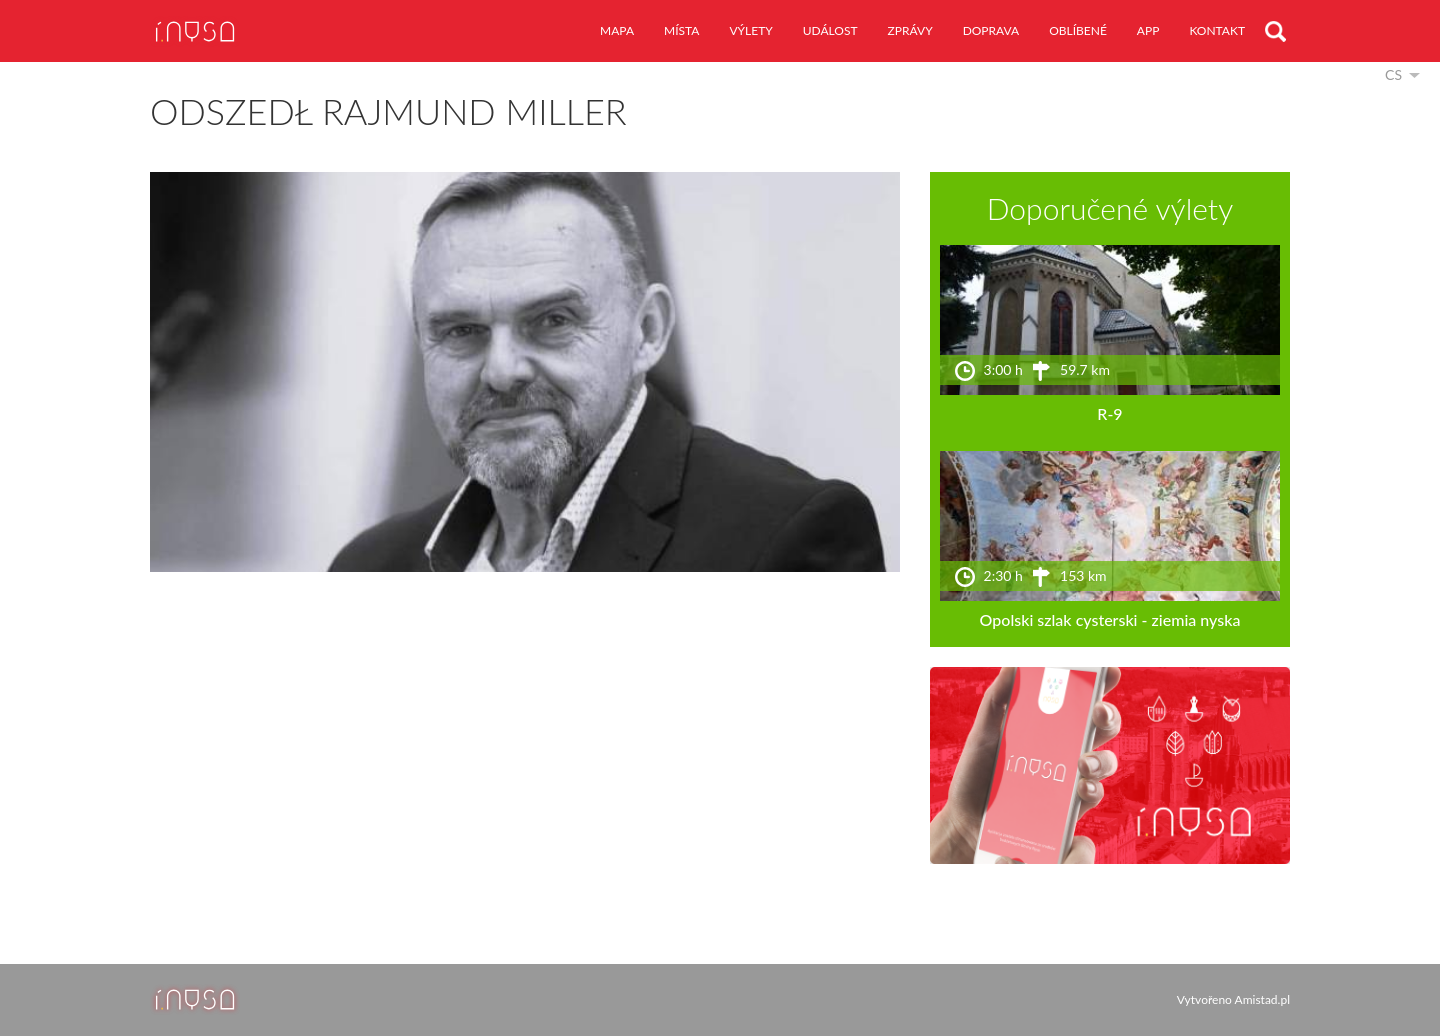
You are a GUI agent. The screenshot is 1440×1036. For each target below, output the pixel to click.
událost (830, 30)
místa (681, 30)
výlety (750, 30)
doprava (991, 30)
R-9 (1109, 413)
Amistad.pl (1262, 999)
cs (1393, 74)
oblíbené (1078, 30)
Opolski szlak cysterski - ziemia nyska (1110, 619)
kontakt (1217, 30)
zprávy (910, 30)
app (1148, 30)
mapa (617, 30)
